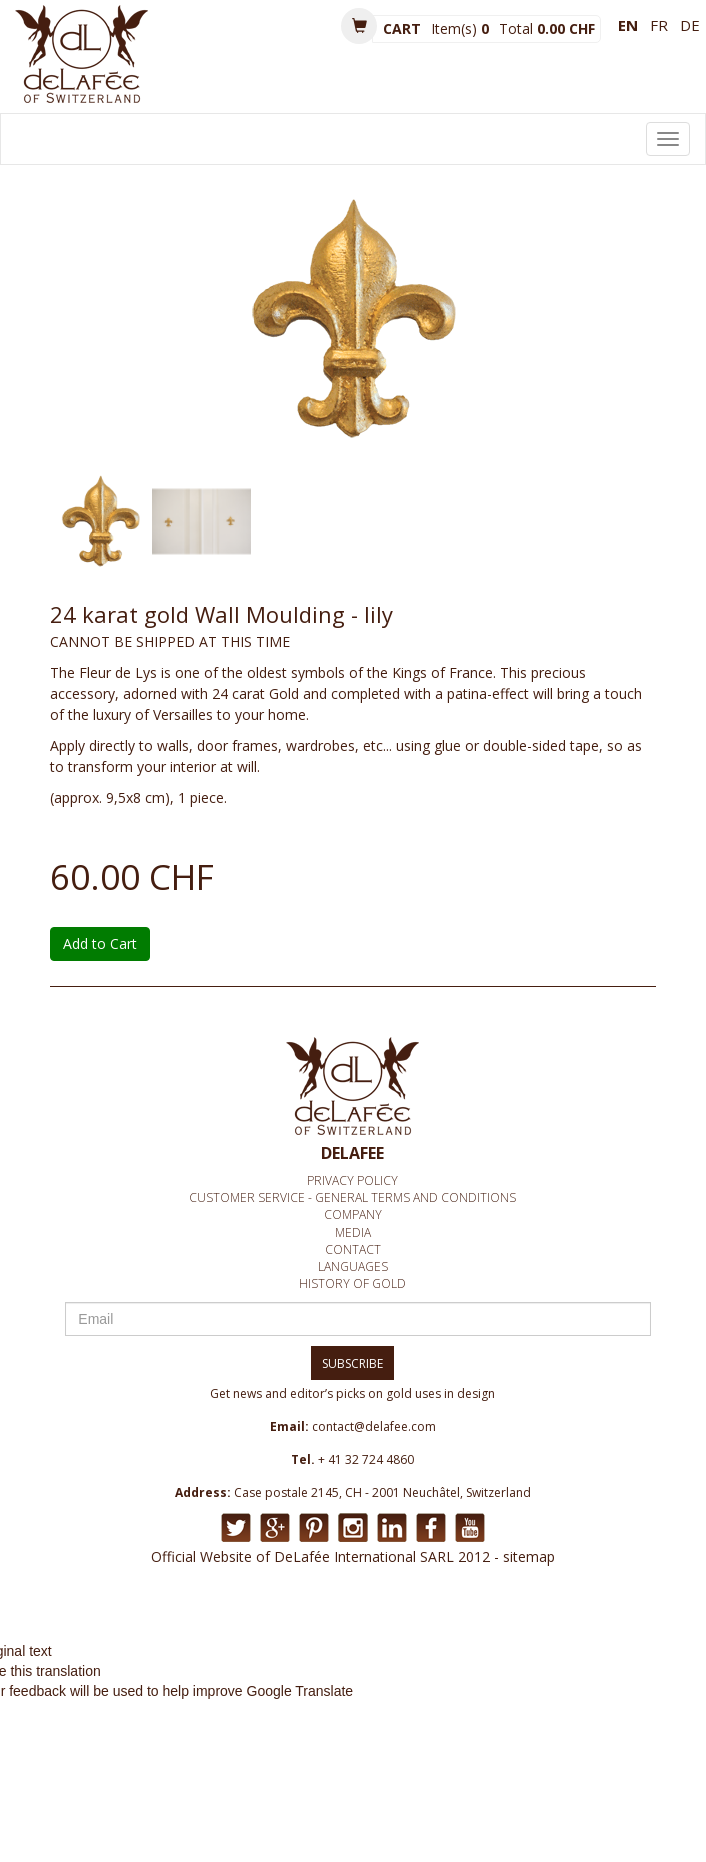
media (353, 1232)
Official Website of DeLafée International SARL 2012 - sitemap (353, 1556)
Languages (353, 1266)
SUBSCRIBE (352, 1363)
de (690, 25)
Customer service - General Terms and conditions (352, 1197)
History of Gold (352, 1283)
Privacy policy (352, 1180)
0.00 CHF (566, 28)
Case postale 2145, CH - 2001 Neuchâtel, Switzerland (382, 1492)
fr (659, 25)
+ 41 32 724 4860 (366, 1459)
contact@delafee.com (374, 1426)
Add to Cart (100, 943)
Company (353, 1214)
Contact (353, 1249)
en (628, 25)
